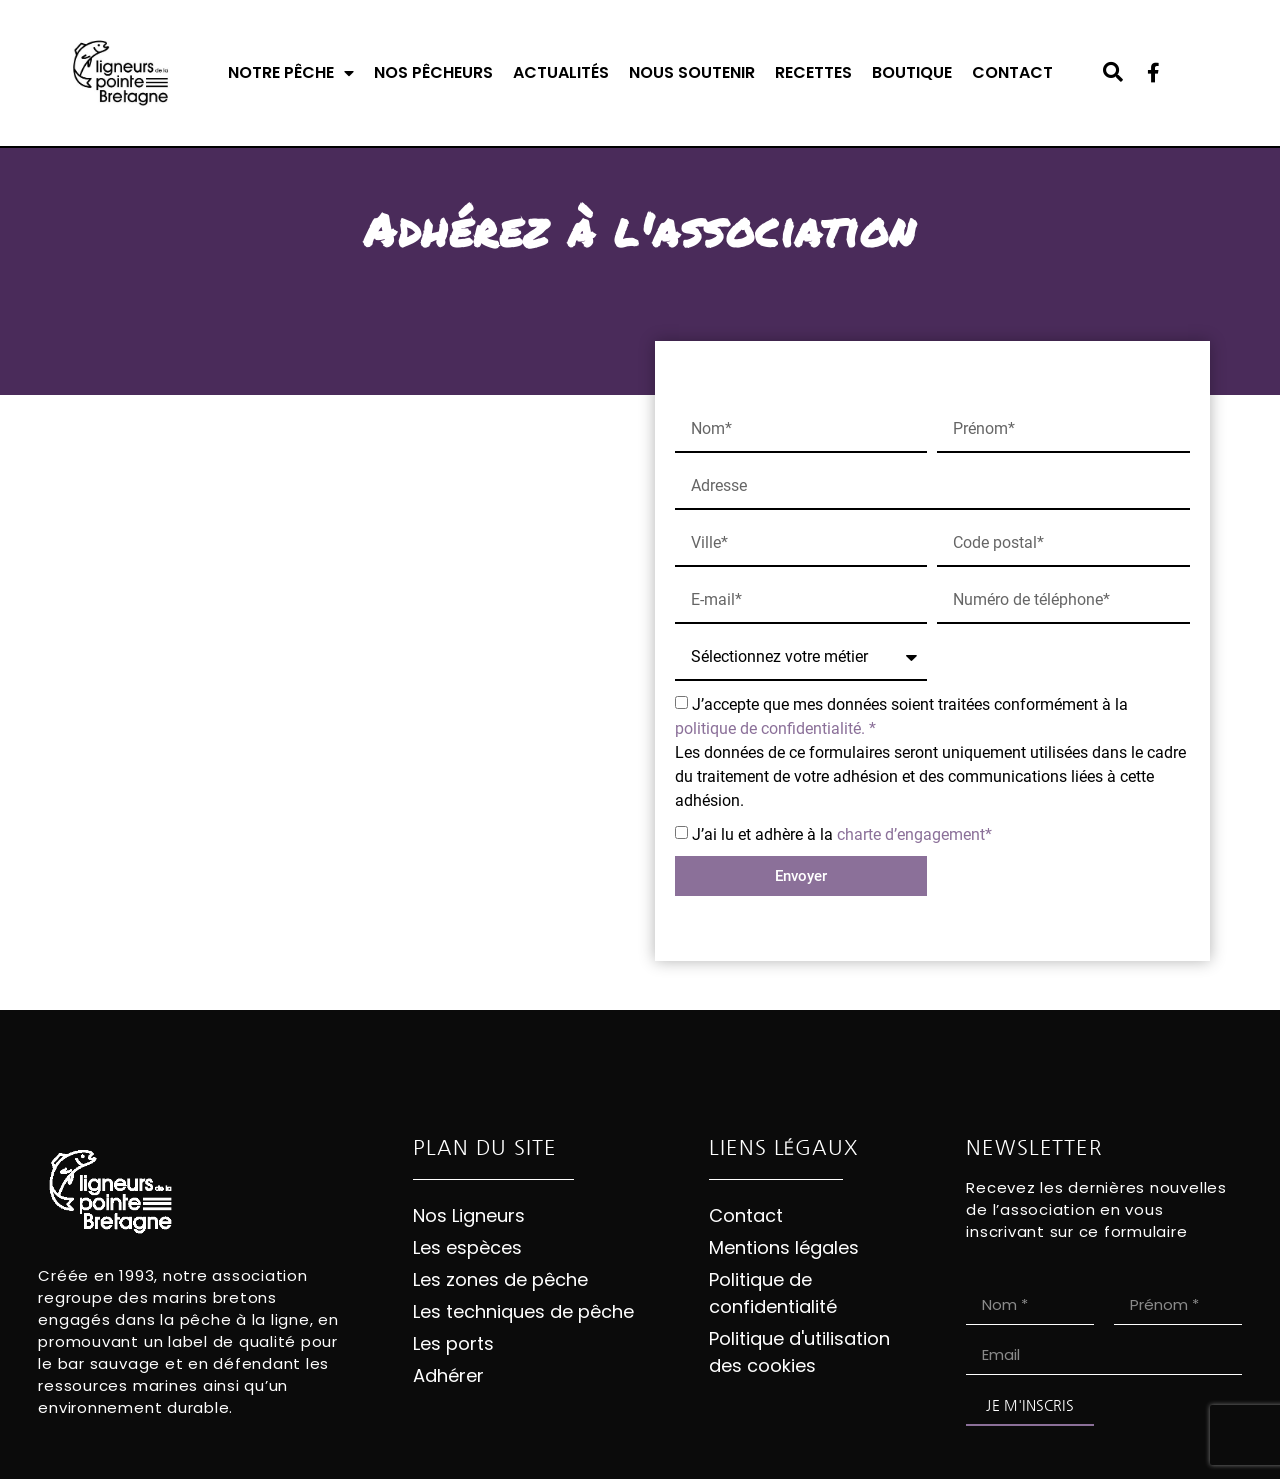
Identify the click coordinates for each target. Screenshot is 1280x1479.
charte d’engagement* (914, 834)
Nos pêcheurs (433, 73)
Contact (1012, 73)
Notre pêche (291, 73)
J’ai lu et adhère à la (842, 834)
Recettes (813, 73)
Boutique (912, 73)
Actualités (561, 73)
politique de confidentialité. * (775, 728)
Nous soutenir (692, 73)
